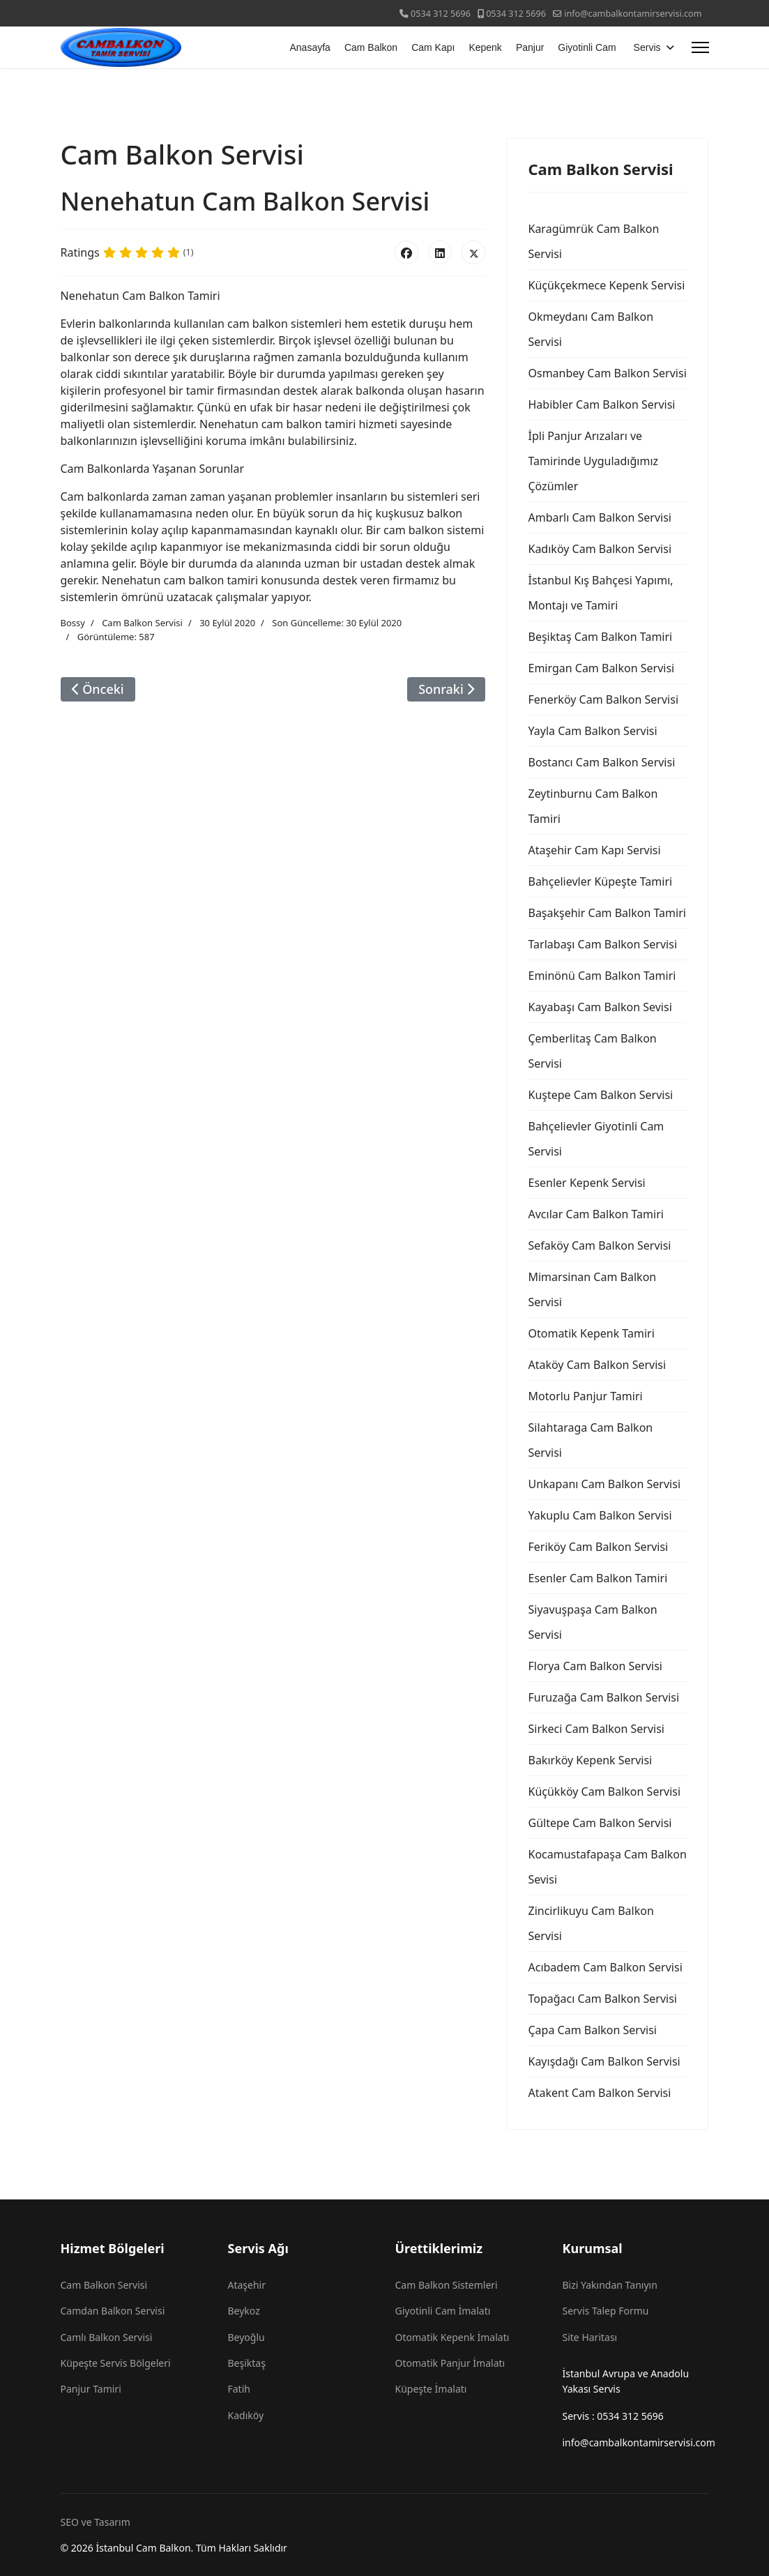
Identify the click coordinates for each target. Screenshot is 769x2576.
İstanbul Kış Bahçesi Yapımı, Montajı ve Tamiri (600, 593)
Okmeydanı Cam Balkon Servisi (590, 329)
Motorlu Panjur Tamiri (585, 1396)
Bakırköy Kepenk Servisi (590, 1760)
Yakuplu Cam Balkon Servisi (599, 1515)
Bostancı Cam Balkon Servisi (601, 762)
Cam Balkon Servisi (142, 622)
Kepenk (485, 47)
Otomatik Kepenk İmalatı (452, 2337)
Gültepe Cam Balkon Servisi (599, 1823)
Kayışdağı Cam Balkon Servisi (604, 2061)
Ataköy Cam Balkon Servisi (597, 1364)
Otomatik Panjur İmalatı (450, 2363)
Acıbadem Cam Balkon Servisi (605, 1967)
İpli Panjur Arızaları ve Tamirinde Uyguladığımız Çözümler (593, 461)
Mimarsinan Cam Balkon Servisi (592, 1289)
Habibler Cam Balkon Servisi (601, 404)
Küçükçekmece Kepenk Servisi (606, 285)
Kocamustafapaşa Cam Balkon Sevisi (607, 1867)
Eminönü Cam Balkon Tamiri (602, 975)
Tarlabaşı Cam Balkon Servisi (602, 944)
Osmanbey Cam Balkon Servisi (607, 373)
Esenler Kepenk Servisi (586, 1182)
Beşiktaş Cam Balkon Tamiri (600, 636)
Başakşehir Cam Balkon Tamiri (606, 912)
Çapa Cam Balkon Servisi (592, 2030)
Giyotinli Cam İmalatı (443, 2310)
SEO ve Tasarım (95, 2522)
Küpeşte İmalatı (431, 2388)
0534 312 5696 (441, 14)
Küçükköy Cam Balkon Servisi (604, 1791)
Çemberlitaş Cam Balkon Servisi (592, 1051)
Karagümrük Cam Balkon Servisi (593, 241)
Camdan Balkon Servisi (113, 2310)
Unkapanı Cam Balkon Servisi (604, 1484)
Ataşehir (247, 2284)
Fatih (239, 2388)
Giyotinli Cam (587, 47)
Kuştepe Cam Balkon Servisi (600, 1095)
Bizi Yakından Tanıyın (610, 2284)
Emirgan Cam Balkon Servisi (601, 668)
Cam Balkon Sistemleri (446, 2284)
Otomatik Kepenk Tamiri (591, 1333)
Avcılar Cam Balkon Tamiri (595, 1214)
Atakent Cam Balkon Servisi (599, 2092)
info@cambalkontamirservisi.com (632, 14)
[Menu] (700, 47)
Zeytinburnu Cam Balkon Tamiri (592, 806)
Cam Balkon (370, 47)
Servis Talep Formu (606, 2310)
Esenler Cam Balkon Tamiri (597, 1578)
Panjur (530, 47)
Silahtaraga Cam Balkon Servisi (590, 1440)
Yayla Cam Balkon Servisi (592, 730)
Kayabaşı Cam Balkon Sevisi (599, 1007)
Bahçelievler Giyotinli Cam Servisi (596, 1139)
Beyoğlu (246, 2337)
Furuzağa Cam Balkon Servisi (603, 1697)
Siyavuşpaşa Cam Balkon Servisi (592, 1622)
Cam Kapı (433, 47)
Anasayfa (310, 47)
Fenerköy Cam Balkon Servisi (603, 699)
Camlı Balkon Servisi (107, 2337)
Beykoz (244, 2310)
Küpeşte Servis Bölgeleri (116, 2363)
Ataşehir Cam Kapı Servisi (594, 850)
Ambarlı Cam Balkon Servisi (599, 517)
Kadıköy (246, 2415)
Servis (647, 47)
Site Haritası (590, 2337)
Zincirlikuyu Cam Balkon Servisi (590, 1923)
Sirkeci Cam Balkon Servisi (596, 1728)
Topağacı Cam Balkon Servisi (602, 1998)
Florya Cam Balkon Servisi (595, 1666)
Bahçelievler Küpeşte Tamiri (600, 881)
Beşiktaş (247, 2363)
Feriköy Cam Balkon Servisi (598, 1546)
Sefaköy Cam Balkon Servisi (599, 1245)
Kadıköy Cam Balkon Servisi (599, 548)
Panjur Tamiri (91, 2388)
